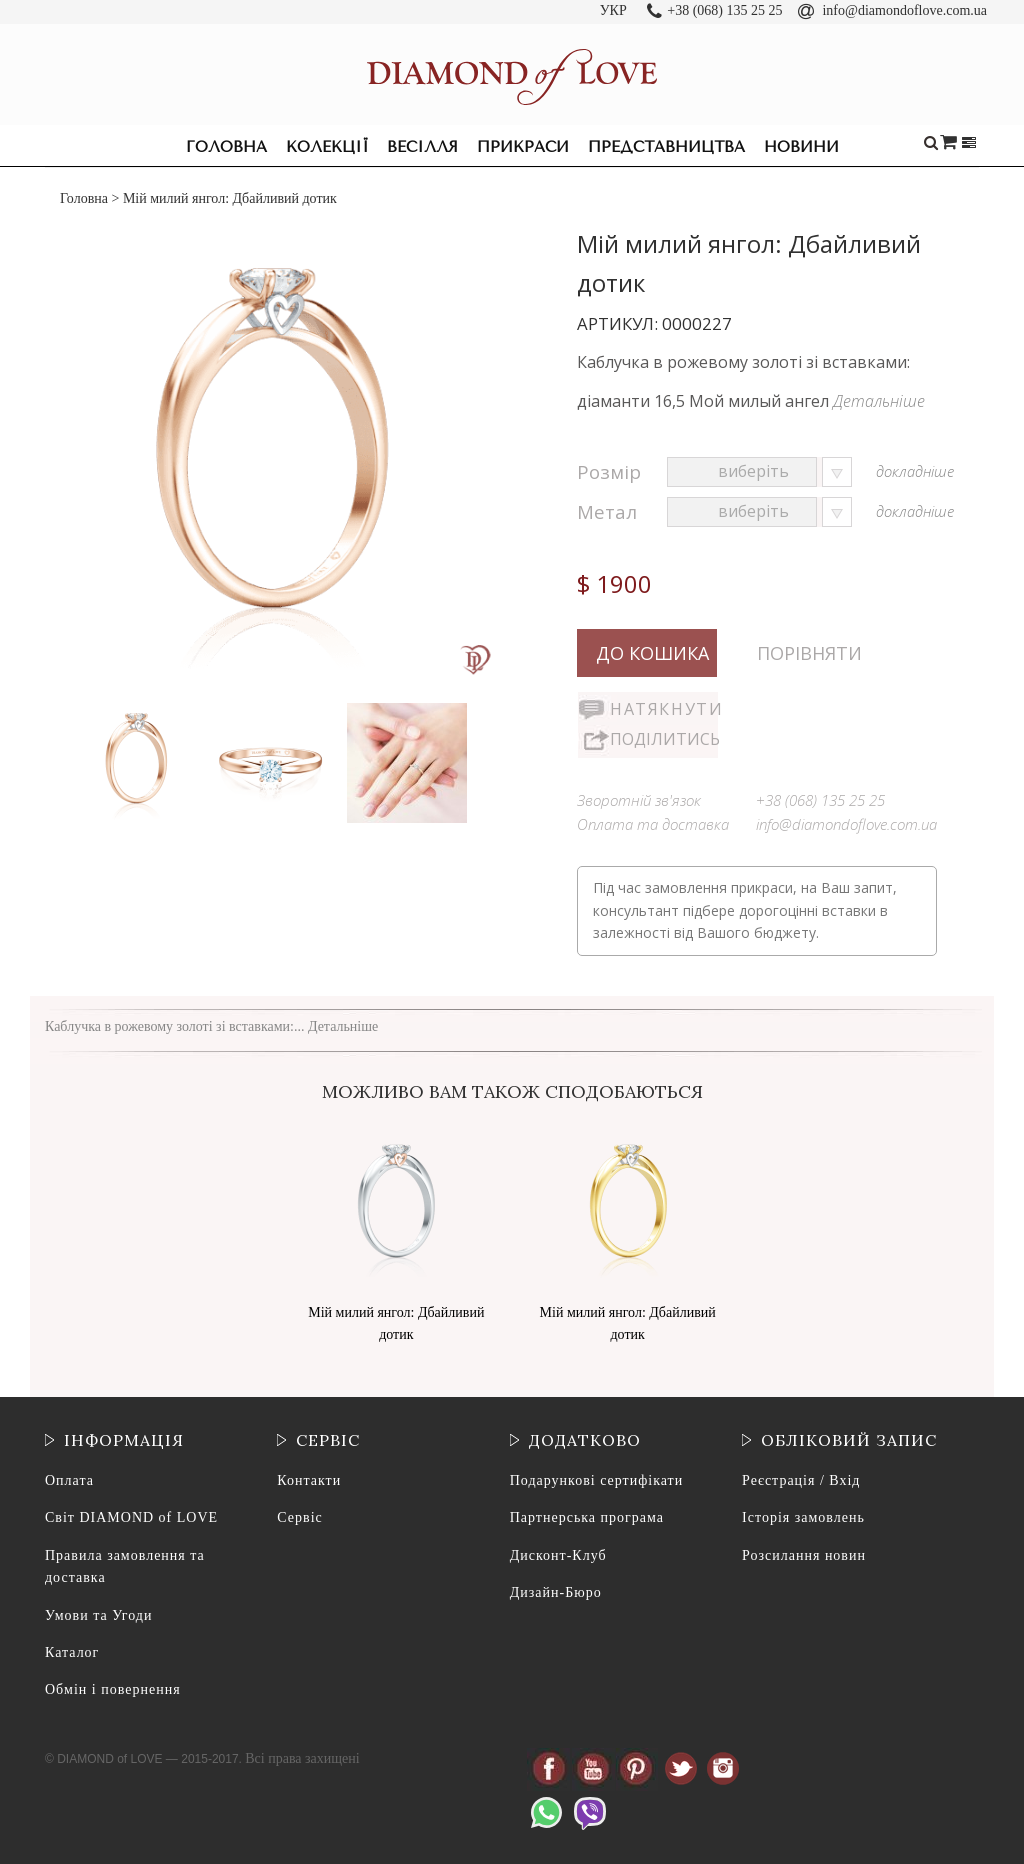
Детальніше (879, 401)
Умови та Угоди (98, 1615)
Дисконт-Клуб (558, 1555)
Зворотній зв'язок (639, 800)
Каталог (72, 1652)
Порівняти (809, 653)
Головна (226, 147)
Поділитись (664, 739)
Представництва (666, 147)
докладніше (915, 471)
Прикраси (523, 147)
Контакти (309, 1480)
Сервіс (299, 1517)
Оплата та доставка (653, 824)
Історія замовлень (803, 1517)
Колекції (327, 147)
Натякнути (664, 709)
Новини (801, 147)
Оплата (69, 1480)
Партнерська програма (587, 1517)
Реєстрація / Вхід (801, 1480)
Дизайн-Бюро (556, 1592)
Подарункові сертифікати (596, 1480)
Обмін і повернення (113, 1689)
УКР (613, 10)
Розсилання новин (804, 1555)
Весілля (422, 147)
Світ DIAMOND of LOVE (131, 1517)
